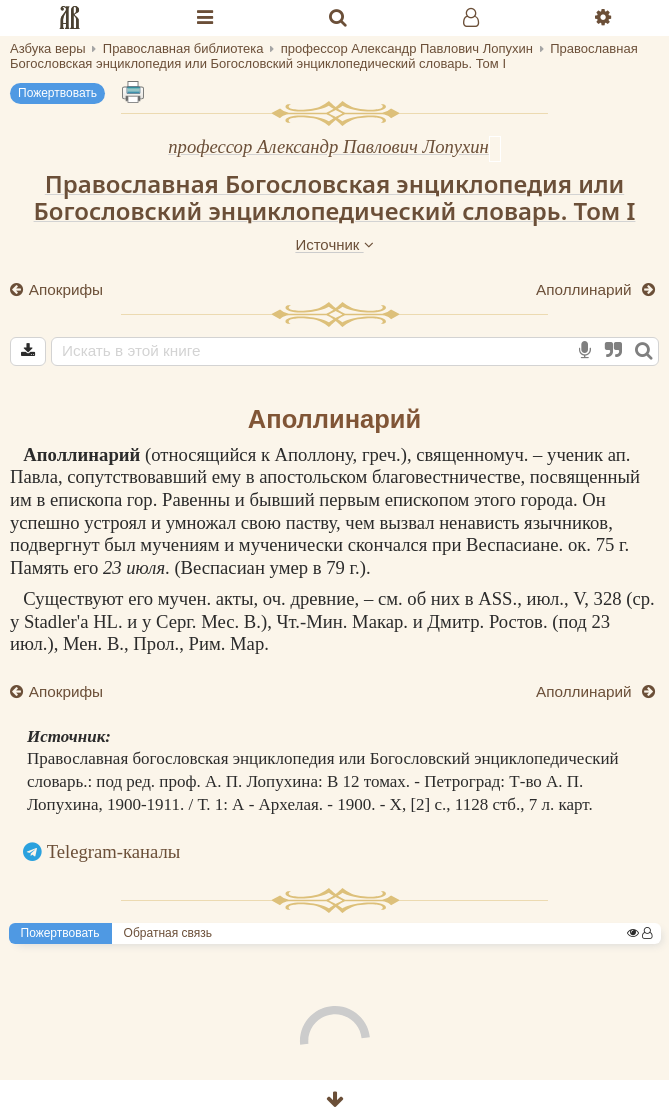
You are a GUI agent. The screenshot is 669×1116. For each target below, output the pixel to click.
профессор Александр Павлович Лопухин (328, 146)
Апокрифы (64, 289)
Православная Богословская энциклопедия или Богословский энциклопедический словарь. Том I (335, 197)
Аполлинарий (586, 289)
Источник (334, 244)
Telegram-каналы (114, 851)
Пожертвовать (57, 93)
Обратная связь (168, 933)
